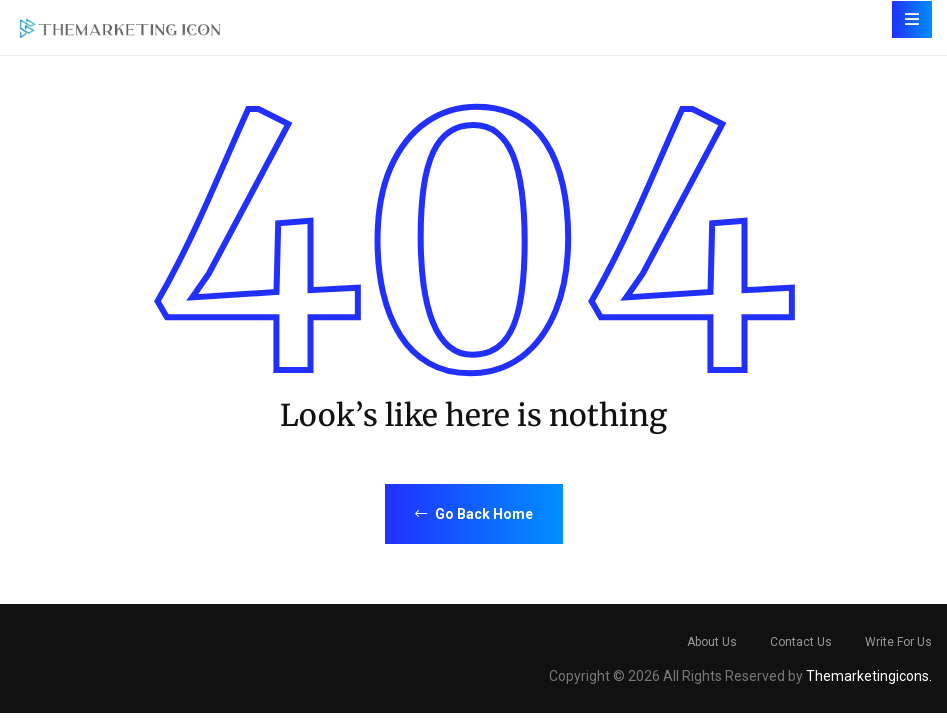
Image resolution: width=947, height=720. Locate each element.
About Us (712, 642)
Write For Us (898, 642)
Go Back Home (474, 514)
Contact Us (801, 642)
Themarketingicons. (869, 676)
